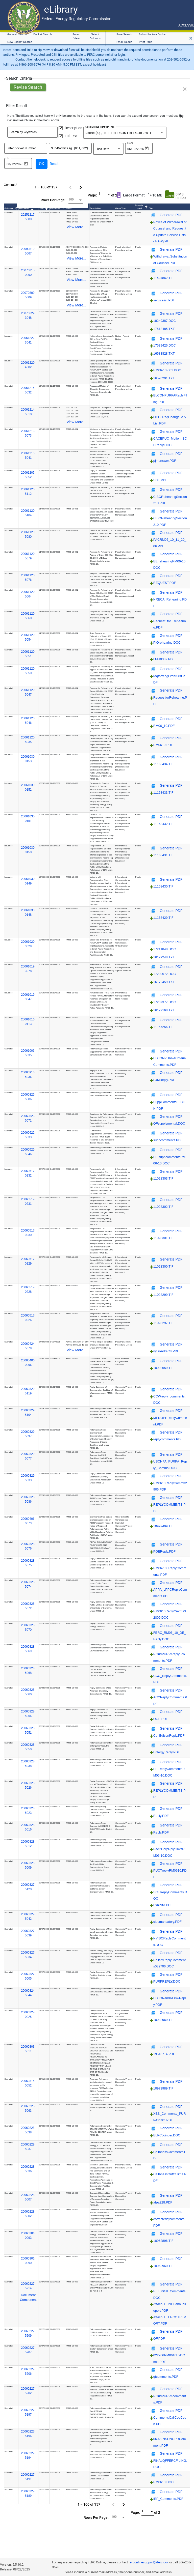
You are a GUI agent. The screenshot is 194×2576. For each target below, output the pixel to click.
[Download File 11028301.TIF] (163, 1238)
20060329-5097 (28, 1434)
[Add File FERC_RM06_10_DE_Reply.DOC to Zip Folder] (151, 1633)
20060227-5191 (28, 2477)
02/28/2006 (55, 2079)
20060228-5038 (28, 2130)
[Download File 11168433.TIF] (163, 792)
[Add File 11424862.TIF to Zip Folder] (151, 279)
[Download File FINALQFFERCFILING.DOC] (170, 2463)
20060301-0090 (28, 2261)
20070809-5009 (28, 295)
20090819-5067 (28, 251)
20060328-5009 (28, 1865)
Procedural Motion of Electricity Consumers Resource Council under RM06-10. (101, 390)
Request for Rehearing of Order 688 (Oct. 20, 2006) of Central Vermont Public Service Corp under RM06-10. (102, 656)
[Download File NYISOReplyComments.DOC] (170, 1941)
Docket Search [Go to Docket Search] (42, 34)
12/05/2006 (44, 471)
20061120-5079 (28, 556)
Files (152, 208)
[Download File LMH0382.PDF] (164, 659)
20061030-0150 (28, 850)
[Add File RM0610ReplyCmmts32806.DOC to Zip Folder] (151, 1612)
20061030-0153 (28, 759)
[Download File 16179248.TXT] (164, 957)
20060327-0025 (28, 2015)
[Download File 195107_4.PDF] (164, 2054)
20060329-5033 (28, 1478)
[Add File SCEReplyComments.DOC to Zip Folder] (151, 1893)
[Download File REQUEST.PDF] (164, 583)
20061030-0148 (28, 912)
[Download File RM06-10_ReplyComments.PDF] (170, 1571)
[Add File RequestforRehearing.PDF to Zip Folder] (151, 698)
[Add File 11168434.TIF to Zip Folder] (151, 765)
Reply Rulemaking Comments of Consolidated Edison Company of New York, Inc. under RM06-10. (102, 1730)
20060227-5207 (28, 2350)
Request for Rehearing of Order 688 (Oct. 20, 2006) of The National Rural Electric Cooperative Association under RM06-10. (101, 597)
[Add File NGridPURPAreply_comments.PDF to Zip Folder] (151, 1655)
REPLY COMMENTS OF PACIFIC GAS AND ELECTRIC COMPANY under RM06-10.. (101, 1546)
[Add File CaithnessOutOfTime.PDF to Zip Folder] (151, 2175)
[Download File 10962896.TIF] (163, 2241)
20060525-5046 (28, 1152)
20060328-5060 (28, 1692)
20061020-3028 (28, 944)
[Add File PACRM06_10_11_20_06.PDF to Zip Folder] (151, 540)
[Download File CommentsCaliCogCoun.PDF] (170, 2420)
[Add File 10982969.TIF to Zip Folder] (151, 2021)
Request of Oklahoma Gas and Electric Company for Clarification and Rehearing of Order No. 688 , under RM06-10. (102, 579)
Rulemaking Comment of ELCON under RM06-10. (101, 1094)
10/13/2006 (44, 1017)
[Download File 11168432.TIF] (163, 824)
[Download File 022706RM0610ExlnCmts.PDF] (170, 2358)
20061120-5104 (28, 513)
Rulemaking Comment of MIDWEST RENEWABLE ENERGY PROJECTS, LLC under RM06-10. (101, 1413)
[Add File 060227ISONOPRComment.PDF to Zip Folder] (151, 2440)
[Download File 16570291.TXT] (164, 378)
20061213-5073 (28, 433)
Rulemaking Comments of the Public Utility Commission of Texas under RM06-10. (101, 1865)
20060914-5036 (28, 1075)
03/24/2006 (44, 1989)
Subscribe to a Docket (152, 34)
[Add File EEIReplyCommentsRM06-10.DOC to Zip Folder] (151, 1770)
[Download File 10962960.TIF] (163, 2266)
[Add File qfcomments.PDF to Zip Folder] (151, 2377)
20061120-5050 (28, 671)
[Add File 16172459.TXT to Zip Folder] (151, 983)
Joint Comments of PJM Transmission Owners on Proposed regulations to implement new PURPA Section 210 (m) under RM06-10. (101, 2375)
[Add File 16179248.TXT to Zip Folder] (151, 958)
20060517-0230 (28, 1233)
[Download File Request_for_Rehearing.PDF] (170, 624)
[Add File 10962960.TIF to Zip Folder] (151, 2267)
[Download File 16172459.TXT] (164, 982)
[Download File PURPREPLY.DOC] (166, 1981)
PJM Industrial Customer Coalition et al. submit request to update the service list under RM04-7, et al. (101, 219)
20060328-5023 (28, 1811)
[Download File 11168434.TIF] (163, 764)
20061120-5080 (28, 534)
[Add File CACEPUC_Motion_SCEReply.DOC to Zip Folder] (151, 439)
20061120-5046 (28, 721)
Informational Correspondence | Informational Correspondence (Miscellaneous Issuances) (123, 762)
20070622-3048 (28, 315)
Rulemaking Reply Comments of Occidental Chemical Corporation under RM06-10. (101, 1811)
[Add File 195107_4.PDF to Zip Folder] (151, 2055)
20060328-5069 (28, 1649)
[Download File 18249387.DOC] (164, 321)
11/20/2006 (44, 487)
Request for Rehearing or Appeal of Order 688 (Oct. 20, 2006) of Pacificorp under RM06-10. (101, 534)
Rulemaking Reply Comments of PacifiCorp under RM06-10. (101, 1843)
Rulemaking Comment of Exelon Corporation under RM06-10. (101, 2349)
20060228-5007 (28, 2197)
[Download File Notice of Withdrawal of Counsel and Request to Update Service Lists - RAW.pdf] (170, 232)
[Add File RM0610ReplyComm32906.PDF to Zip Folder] (151, 1484)
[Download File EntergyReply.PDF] (166, 1752)
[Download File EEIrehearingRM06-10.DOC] (170, 564)
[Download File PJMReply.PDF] (164, 1080)
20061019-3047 (28, 997)
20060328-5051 (28, 1730)
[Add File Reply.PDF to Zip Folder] (151, 1817)
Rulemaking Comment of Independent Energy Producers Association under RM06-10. (101, 2494)
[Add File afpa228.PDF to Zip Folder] (151, 2203)
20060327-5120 (28, 1887)
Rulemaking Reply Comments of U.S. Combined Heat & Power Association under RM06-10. (101, 1458)
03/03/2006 (44, 2045)
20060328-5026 (28, 1785)
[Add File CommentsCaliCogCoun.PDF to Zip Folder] (151, 2418)
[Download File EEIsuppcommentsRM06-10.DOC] (170, 1160)
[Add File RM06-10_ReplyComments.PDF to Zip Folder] (151, 1569)
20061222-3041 (28, 340)
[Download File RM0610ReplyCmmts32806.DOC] (170, 1614)
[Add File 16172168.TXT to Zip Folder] (151, 1011)
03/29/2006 (55, 1387)
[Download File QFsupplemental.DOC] (169, 1123)
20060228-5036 (28, 2169)
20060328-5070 (28, 1627)
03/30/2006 (44, 1387)
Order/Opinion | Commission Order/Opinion (122, 314)
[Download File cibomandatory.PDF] (167, 1922)
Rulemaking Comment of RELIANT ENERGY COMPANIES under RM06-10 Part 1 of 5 (102, 2286)
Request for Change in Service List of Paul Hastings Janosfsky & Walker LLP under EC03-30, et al (101, 297)
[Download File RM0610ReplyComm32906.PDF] (170, 1486)
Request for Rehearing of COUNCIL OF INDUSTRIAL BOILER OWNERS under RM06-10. (102, 492)
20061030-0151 (28, 819)
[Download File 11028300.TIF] (163, 1266)
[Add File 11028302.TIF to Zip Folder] (151, 1208)
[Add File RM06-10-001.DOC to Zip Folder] (151, 371)
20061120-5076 (28, 578)
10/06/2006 (44, 1049)
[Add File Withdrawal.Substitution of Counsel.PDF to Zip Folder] (151, 257)
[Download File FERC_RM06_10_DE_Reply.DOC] (170, 1635)
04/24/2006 (44, 1342)
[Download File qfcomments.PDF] (165, 2376)
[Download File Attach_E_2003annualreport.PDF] (170, 2307)
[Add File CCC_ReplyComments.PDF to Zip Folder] (151, 1677)
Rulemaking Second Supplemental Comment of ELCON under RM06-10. (102, 1052)
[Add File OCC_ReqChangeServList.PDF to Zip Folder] (151, 418)
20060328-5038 (28, 1764)
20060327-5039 (28, 1933)
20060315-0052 (28, 2083)
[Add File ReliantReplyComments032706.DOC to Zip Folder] (151, 1961)
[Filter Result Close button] (181, 116)
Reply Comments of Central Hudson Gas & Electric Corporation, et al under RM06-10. (101, 1563)
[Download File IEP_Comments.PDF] (168, 2499)
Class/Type (120, 208)
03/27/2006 (55, 1883)
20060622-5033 (28, 1135)
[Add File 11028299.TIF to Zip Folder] (151, 1296)
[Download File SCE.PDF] (160, 480)
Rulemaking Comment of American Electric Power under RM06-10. (101, 2454)
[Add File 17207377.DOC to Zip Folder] (151, 1003)
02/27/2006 (44, 2231)
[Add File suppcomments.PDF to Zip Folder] (151, 1141)
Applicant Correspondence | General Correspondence (123, 273)
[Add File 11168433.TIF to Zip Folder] (151, 793)
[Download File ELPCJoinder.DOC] (166, 2135)
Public (138, 213)
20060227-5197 (28, 2412)
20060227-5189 (28, 2493)
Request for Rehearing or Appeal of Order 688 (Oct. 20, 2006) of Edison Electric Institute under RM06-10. (101, 558)
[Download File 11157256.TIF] (163, 1027)
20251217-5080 (28, 217)
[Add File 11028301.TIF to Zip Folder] (151, 1239)
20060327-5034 (28, 1955)
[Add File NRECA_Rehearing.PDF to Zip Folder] (151, 600)
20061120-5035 (28, 740)
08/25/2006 (44, 1093)
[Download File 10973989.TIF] (163, 2088)
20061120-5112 (28, 492)
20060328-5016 (28, 1827)
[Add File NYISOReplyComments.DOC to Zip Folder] (151, 1939)
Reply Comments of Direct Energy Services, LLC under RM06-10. (101, 1626)
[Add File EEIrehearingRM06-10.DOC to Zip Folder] (151, 562)
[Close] (185, 89)
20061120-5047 (28, 692)
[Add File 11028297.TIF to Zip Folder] (151, 1324)
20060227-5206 (28, 2371)
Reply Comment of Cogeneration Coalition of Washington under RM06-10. (101, 1391)
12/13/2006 (55, 429)
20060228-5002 (28, 2214)
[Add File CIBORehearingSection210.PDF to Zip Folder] (151, 498)
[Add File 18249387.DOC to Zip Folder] (151, 322)
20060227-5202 (28, 2391)
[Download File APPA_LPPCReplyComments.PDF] (170, 1592)
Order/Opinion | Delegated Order (122, 362)
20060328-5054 (28, 1714)
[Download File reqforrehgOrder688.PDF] (170, 679)
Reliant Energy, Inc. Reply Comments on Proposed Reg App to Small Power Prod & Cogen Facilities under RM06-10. (101, 1957)
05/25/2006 (44, 1148)
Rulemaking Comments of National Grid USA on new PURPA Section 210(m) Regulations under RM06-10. (101, 2393)
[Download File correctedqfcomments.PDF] (170, 2222)
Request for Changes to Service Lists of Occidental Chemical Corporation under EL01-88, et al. (102, 412)
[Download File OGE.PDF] (160, 1719)
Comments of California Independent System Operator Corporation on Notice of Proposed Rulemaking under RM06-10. (101, 2437)
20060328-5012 (28, 1844)
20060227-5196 (28, 2434)
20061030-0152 (28, 787)
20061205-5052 (28, 475)
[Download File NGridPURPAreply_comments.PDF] (170, 1657)
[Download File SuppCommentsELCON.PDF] (170, 1105)
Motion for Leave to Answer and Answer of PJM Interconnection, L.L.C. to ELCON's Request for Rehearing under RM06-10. (100, 459)
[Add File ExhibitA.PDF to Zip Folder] (151, 1906)
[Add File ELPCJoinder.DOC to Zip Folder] (151, 2136)
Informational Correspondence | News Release (123, 996)
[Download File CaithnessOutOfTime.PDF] (170, 2177)
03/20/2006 (44, 2010)
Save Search (124, 34)
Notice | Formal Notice (122, 337)
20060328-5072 (28, 1606)
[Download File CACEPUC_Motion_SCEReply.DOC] (170, 441)
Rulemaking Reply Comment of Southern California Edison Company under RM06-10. (102, 1887)
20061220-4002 (28, 365)
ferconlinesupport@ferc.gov (148, 2562)
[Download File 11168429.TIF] (163, 917)
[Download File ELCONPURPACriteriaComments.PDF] (170, 1061)
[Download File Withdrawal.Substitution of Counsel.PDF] (170, 259)
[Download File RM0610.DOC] (163, 2482)
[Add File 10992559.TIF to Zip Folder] (151, 1369)
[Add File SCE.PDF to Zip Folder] (151, 481)
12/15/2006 (44, 386)
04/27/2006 (44, 1169)
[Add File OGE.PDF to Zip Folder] (151, 1720)
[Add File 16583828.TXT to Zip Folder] (151, 354)
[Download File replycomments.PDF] (168, 1439)
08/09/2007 (44, 291)
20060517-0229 (28, 1261)
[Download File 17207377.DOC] (164, 1002)
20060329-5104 (28, 1413)
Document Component (28, 2297)
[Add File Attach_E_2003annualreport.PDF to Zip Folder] (151, 2305)
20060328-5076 (28, 1546)
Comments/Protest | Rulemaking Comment (124, 1052)
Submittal (9, 213)
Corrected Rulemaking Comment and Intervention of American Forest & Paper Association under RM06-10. (102, 2199)
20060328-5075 (28, 1563)
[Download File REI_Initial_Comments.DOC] (170, 2294)
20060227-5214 (28, 2286)
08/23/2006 (44, 1114)
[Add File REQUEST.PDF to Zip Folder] (151, 584)
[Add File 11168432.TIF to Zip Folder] (151, 825)
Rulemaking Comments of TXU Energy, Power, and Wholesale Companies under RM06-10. (101, 1499)
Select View (76, 36)
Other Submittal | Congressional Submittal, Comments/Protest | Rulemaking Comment (124, 1524)
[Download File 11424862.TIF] (163, 278)
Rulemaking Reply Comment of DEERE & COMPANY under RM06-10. (101, 1827)
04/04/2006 (44, 1358)
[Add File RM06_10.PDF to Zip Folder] (151, 727)
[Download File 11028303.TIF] (163, 1178)
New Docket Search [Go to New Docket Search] (19, 42)
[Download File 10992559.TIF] (163, 1368)
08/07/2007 (55, 268)
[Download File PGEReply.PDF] (164, 1551)
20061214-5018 (28, 412)
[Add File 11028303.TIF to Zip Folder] (151, 1179)
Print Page (145, 42)
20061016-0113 (28, 1022)
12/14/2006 (44, 408)
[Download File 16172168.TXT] (164, 1010)
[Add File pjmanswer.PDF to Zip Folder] (151, 461)
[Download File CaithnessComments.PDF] (170, 2155)
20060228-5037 (28, 2147)
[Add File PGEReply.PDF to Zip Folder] (151, 1552)
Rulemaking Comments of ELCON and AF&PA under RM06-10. (101, 1992)
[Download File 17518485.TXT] (164, 329)
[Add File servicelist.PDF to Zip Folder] (151, 301)
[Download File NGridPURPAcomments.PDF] (170, 2399)
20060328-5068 (28, 1671)
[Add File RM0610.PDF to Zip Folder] (151, 746)
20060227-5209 (28, 2333)
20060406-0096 (28, 1363)
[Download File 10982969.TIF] (163, 2020)
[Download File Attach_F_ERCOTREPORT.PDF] (170, 2320)
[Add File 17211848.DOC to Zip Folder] (151, 950)
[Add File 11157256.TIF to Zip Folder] (151, 1028)
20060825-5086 (28, 1097)
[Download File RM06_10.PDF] (164, 726)
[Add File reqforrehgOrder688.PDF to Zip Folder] (151, 677)
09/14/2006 (44, 1070)
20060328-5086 (28, 1499)
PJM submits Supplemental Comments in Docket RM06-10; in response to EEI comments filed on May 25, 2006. (102, 1137)
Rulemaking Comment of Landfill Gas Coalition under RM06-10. (101, 2476)
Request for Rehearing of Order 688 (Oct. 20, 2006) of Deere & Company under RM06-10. (101, 616)
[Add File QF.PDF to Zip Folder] (151, 2339)
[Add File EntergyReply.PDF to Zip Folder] (151, 1753)
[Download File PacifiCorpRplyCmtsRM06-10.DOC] (170, 1852)
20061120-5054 (28, 637)
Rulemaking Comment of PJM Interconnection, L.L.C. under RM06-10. (101, 2332)
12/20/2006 (44, 361)
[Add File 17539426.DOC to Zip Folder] (151, 346)
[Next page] (81, 187)
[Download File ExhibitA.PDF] (163, 1905)
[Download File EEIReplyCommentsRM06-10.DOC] (170, 1772)
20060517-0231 (28, 1201)
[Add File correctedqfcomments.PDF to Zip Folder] (151, 2220)
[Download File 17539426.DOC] (164, 345)
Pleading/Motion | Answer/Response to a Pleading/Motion (124, 432)
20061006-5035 (28, 1053)
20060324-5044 (28, 1993)
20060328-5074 (28, 1584)
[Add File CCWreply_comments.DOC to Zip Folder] (151, 1397)
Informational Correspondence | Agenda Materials (123, 967)
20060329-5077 (28, 1456)
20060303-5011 (28, 2049)
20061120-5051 (28, 654)
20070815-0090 (28, 273)
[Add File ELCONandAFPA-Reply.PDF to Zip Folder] (151, 1999)
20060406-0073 (28, 1521)
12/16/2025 (55, 213)
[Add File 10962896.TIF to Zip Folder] (151, 2242)
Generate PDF (165, 215)
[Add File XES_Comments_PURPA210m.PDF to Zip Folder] (151, 2114)
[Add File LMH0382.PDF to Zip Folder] (151, 660)
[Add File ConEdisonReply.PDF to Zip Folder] (151, 1736)
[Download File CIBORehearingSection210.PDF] (170, 500)
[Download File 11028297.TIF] (163, 1323)
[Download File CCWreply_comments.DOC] (170, 1399)
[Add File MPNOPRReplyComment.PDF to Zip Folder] (151, 1419)
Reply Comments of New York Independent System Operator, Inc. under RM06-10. (101, 1933)
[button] (11, 208)
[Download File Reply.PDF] (161, 1816)
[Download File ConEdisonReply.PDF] (169, 1735)
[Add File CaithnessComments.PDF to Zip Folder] (151, 2153)
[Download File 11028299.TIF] (163, 1295)
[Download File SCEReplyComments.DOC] (170, 1895)
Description (95, 208)
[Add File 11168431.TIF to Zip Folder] (151, 856)
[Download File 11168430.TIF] (163, 886)
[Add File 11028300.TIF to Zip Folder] (151, 1267)
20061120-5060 (28, 616)
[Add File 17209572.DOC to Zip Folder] (151, 975)
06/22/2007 (44, 311)
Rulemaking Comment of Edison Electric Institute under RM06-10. (101, 1151)
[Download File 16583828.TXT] (164, 353)
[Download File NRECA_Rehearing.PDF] (170, 602)
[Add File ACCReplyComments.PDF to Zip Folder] (151, 1698)
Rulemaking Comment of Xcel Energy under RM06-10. (101, 2107)
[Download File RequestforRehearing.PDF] (170, 700)
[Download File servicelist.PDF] (164, 300)
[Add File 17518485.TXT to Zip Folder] (151, 330)
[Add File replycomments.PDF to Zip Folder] (151, 1440)
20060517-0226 (28, 1318)
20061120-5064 (28, 594)
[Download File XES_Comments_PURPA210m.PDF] (170, 2116)
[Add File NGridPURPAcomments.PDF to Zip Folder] (151, 2397)
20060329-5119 (28, 1391)
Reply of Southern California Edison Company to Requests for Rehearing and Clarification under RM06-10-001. (102, 477)
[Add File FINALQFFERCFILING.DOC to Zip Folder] (151, 2461)
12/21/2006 (44, 336)
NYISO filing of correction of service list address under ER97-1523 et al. (101, 1345)
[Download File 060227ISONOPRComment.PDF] (170, 2442)
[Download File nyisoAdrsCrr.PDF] (166, 1351)
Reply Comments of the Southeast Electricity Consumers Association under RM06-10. (100, 1478)
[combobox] (124, 133)
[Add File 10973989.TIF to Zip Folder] (151, 2089)
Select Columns (95, 36)
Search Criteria (19, 78)
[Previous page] (70, 187)
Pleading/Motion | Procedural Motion (123, 214)
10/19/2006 (44, 964)
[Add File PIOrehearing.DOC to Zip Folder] (151, 643)
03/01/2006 (44, 2079)
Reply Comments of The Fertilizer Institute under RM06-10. (101, 1975)
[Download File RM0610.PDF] (163, 745)
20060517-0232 (28, 1173)
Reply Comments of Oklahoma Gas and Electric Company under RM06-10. (100, 1714)
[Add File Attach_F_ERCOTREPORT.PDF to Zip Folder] (151, 2318)
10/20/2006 (44, 940)
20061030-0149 (28, 881)
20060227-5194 (28, 2455)
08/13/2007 (44, 268)
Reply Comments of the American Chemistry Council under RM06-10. (101, 1691)
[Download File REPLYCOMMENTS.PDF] (170, 1507)
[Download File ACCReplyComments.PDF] (170, 1700)
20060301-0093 (28, 2235)
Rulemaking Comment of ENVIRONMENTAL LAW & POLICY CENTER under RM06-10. (102, 2130)
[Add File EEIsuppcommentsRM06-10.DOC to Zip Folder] (151, 1158)
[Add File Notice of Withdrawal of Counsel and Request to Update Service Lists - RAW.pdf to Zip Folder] (151, 223)
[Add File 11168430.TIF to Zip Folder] (151, 887)
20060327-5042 (28, 1916)
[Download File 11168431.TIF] (163, 855)
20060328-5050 (28, 1747)
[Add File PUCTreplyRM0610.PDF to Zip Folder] (151, 1871)
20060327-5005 (28, 1976)
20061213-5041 (28, 455)
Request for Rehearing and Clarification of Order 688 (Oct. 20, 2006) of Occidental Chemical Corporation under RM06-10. (102, 724)
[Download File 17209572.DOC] (164, 974)
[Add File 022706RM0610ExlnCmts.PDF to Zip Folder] (151, 2356)
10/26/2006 (44, 755)
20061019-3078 (28, 969)
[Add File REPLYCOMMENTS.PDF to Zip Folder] (151, 1505)
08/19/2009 (44, 247)
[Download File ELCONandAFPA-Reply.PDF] (170, 2001)
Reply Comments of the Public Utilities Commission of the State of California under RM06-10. (102, 1606)
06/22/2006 (44, 1131)
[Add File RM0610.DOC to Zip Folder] (151, 2483)
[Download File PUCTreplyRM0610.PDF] (170, 1873)
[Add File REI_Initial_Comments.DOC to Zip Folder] (151, 2292)
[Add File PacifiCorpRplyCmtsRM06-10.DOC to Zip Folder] (151, 1850)
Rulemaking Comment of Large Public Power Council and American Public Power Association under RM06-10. (101, 1586)
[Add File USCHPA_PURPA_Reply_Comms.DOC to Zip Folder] (151, 1462)
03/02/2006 (55, 2010)
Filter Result (16, 105)
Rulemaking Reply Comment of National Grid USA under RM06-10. (101, 1648)
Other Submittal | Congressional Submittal (123, 1361)
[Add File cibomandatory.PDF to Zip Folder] (151, 1923)
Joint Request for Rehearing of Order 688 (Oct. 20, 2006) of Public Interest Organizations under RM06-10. (101, 639)
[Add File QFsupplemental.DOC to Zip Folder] (151, 1124)
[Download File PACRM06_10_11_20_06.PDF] (170, 542)
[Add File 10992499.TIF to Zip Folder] (151, 1527)
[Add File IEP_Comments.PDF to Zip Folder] (151, 2500)
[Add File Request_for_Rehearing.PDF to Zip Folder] (151, 622)
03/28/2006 (55, 1358)
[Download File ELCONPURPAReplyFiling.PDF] (170, 398)
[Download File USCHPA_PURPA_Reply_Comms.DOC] (170, 1464)
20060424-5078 (28, 1346)
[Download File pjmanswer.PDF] (164, 460)
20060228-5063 (28, 2108)
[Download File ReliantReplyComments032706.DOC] (170, 1963)
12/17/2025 (44, 213)
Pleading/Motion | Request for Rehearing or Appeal (124, 490)
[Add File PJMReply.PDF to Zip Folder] (151, 1081)
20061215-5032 (28, 390)
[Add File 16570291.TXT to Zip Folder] (151, 379)
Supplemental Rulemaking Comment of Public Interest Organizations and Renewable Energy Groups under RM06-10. (102, 1120)
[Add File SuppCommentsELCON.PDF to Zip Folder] (151, 1103)
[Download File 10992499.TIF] (163, 1526)
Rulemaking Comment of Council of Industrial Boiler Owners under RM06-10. (101, 1915)
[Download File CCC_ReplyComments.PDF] (170, 1679)
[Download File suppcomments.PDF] (168, 1140)
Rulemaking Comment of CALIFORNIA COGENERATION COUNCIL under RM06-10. (102, 1671)
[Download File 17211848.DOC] (164, 949)
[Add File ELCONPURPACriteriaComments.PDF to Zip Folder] (151, 1059)
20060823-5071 (28, 1118)
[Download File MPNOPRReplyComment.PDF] (170, 1421)
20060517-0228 (28, 1289)
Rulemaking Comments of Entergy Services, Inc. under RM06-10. (101, 1746)
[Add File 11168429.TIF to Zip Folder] (151, 918)
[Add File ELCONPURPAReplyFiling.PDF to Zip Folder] (151, 396)
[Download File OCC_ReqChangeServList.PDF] (170, 420)
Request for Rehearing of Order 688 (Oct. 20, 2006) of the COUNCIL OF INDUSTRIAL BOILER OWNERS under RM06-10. (102, 515)
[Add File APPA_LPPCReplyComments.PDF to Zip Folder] (151, 1590)
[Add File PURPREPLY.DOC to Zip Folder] (151, 1982)
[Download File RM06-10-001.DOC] (167, 370)
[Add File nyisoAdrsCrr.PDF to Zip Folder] (151, 1352)
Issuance (9, 311)
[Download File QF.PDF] (159, 2338)
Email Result (124, 42)
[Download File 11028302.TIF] (163, 1207)
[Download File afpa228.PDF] (162, 2202)
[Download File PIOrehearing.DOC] (167, 642)
